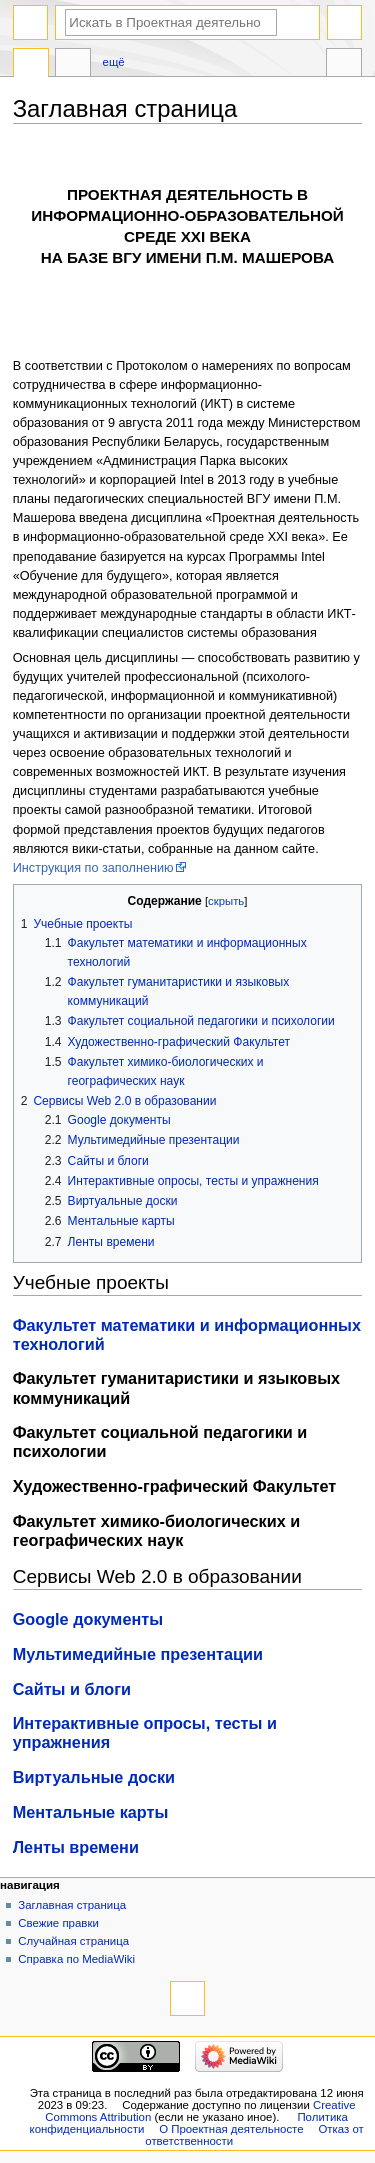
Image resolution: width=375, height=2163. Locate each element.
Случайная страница (73, 1941)
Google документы (88, 1619)
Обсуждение (73, 65)
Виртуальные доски (94, 1777)
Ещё (114, 62)
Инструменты (344, 65)
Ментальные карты (91, 1812)
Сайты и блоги (72, 1689)
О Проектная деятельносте (231, 2129)
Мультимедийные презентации (138, 1654)
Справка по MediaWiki (76, 1959)
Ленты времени (76, 1847)
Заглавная (31, 65)
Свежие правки (58, 1923)
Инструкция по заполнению (93, 868)
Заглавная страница (72, 1905)
